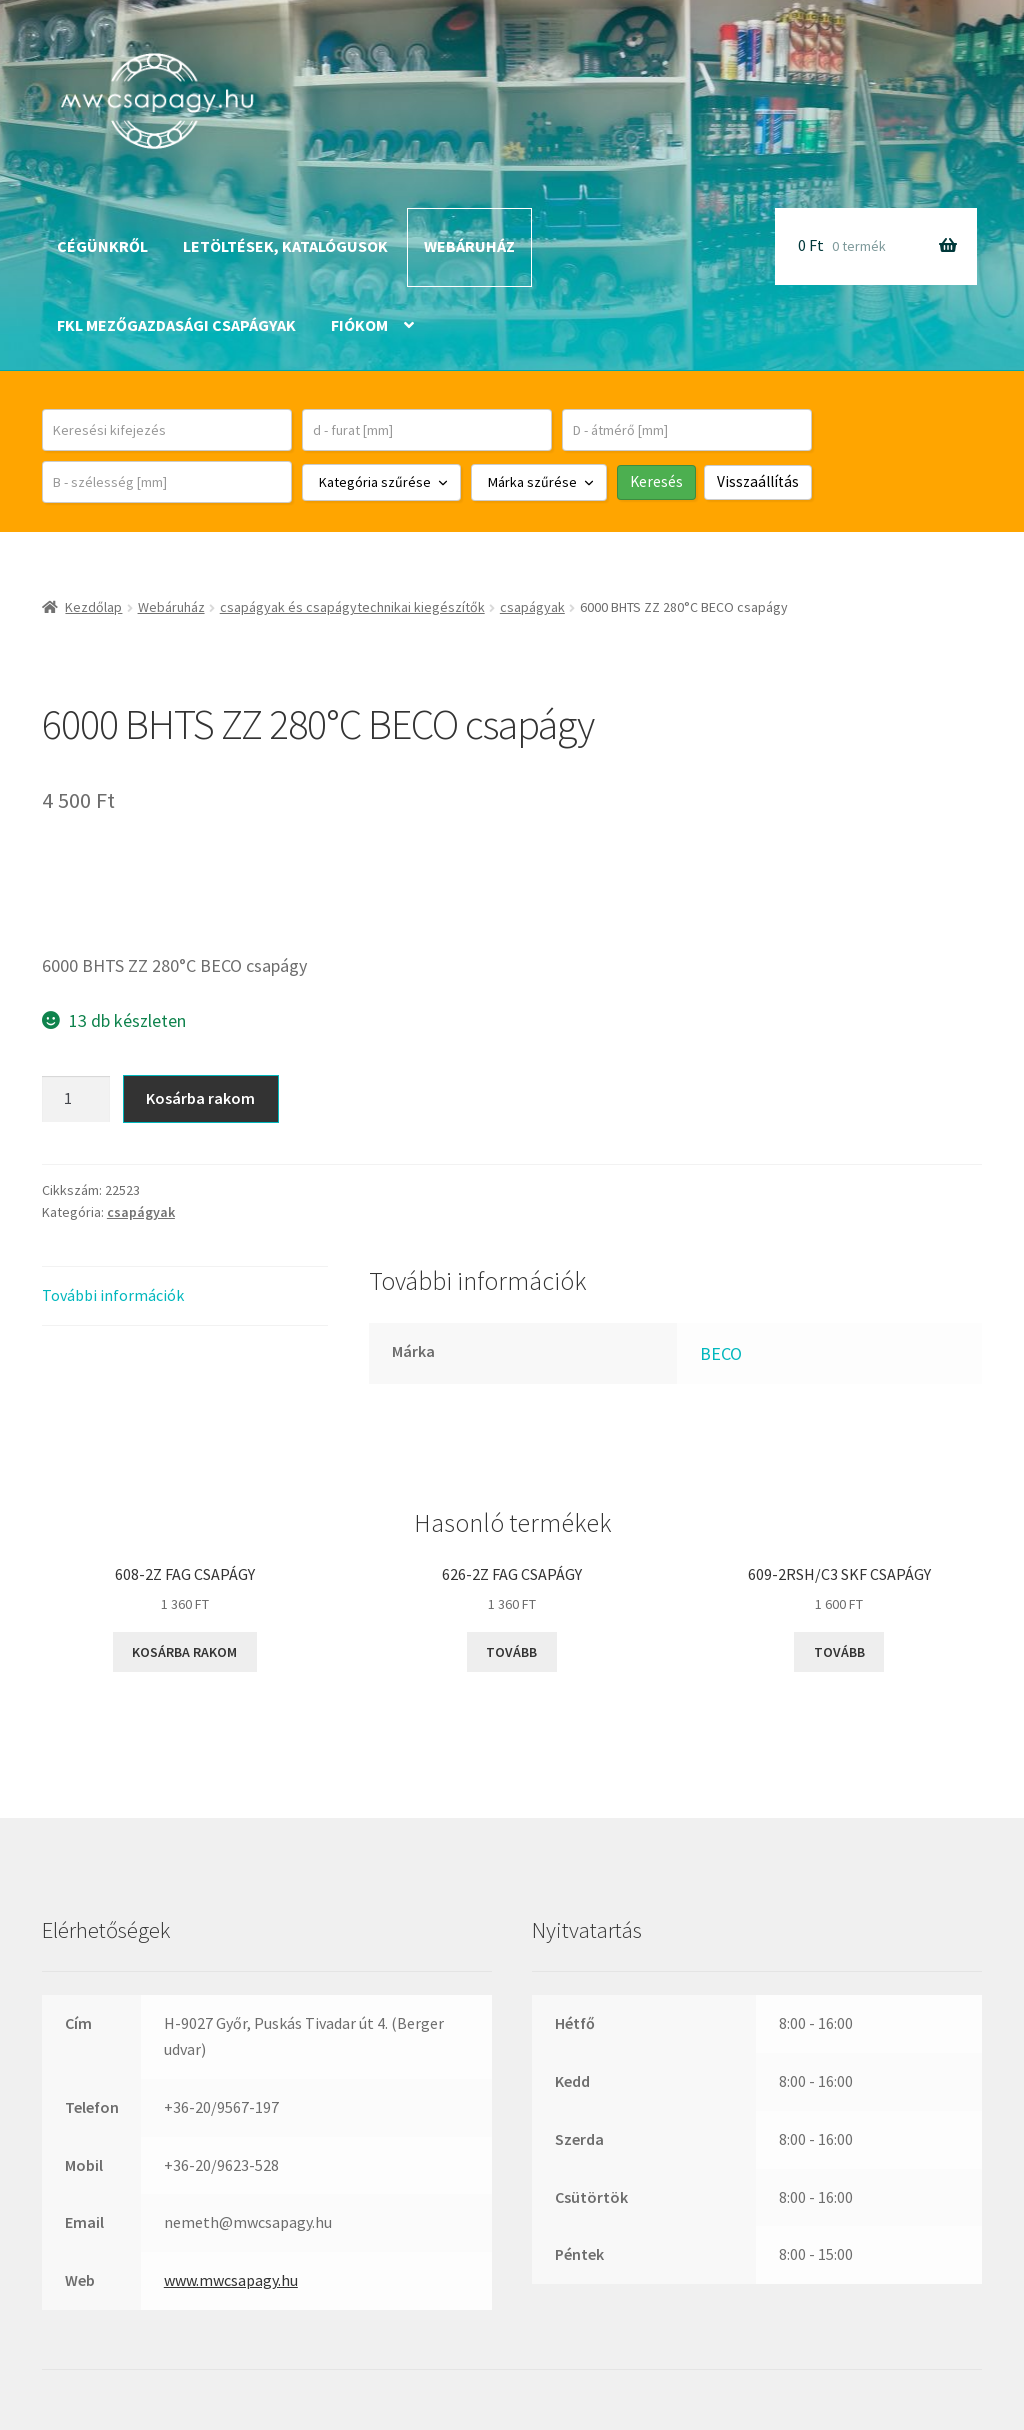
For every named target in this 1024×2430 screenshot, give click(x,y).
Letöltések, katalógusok (285, 246)
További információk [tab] (113, 1295)
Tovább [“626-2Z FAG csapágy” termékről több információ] (511, 1652)
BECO (721, 1353)
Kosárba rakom (200, 1098)
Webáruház (469, 246)
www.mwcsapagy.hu (231, 2280)
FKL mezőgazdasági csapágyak (176, 325)
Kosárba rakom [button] (184, 1652)
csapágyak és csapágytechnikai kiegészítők (352, 607)
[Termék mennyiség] (76, 1099)
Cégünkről (102, 246)
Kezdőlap (93, 607)
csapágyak (532, 607)
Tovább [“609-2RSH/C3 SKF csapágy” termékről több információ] (839, 1652)
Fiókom (359, 325)
